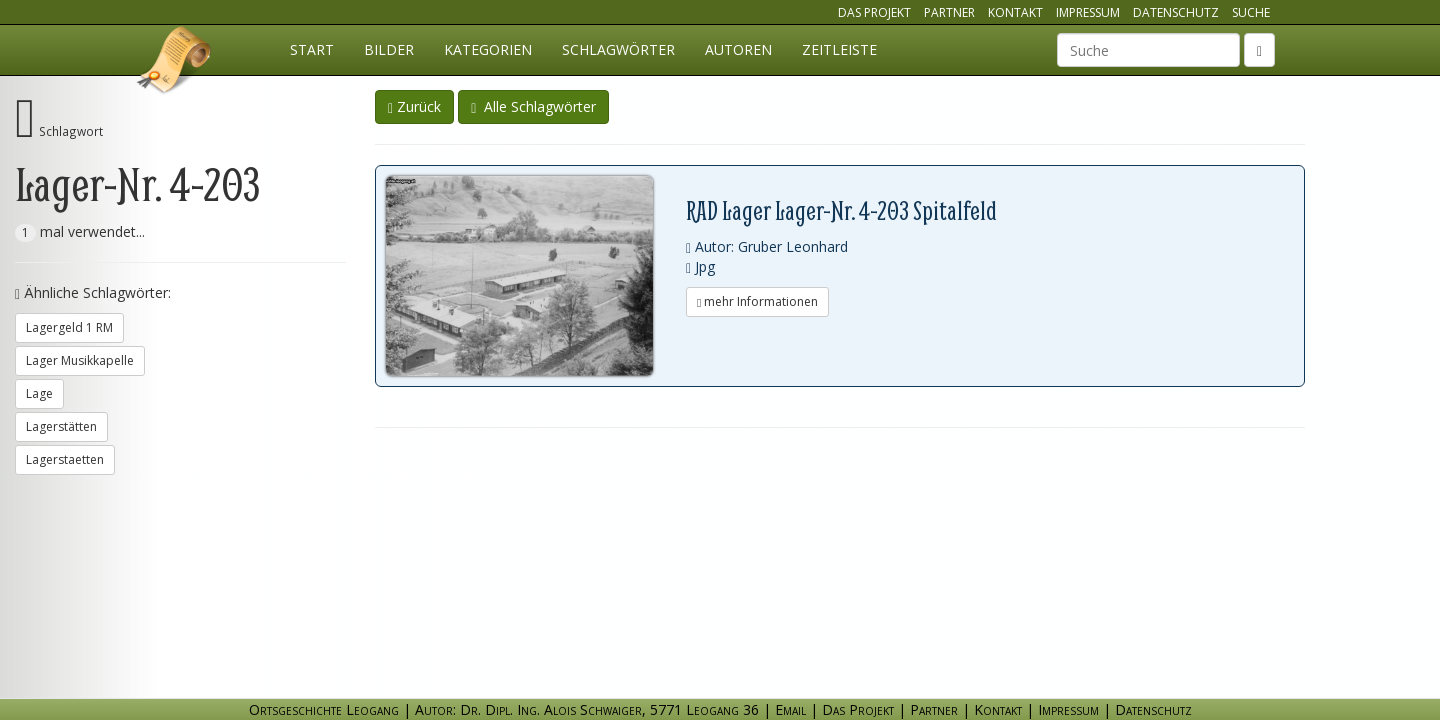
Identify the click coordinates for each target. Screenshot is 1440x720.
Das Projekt (874, 12)
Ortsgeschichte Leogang (175, 63)
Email (790, 709)
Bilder (389, 49)
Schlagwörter (618, 49)
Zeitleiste (839, 49)
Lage (39, 393)
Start (312, 49)
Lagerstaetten (65, 459)
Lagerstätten (61, 426)
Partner (949, 12)
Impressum (1088, 12)
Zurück (414, 106)
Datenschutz (1176, 12)
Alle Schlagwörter (533, 106)
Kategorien (488, 49)
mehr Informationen (757, 301)
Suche (1251, 12)
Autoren (738, 49)
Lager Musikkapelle (80, 360)
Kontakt (1015, 12)
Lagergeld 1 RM (69, 327)
